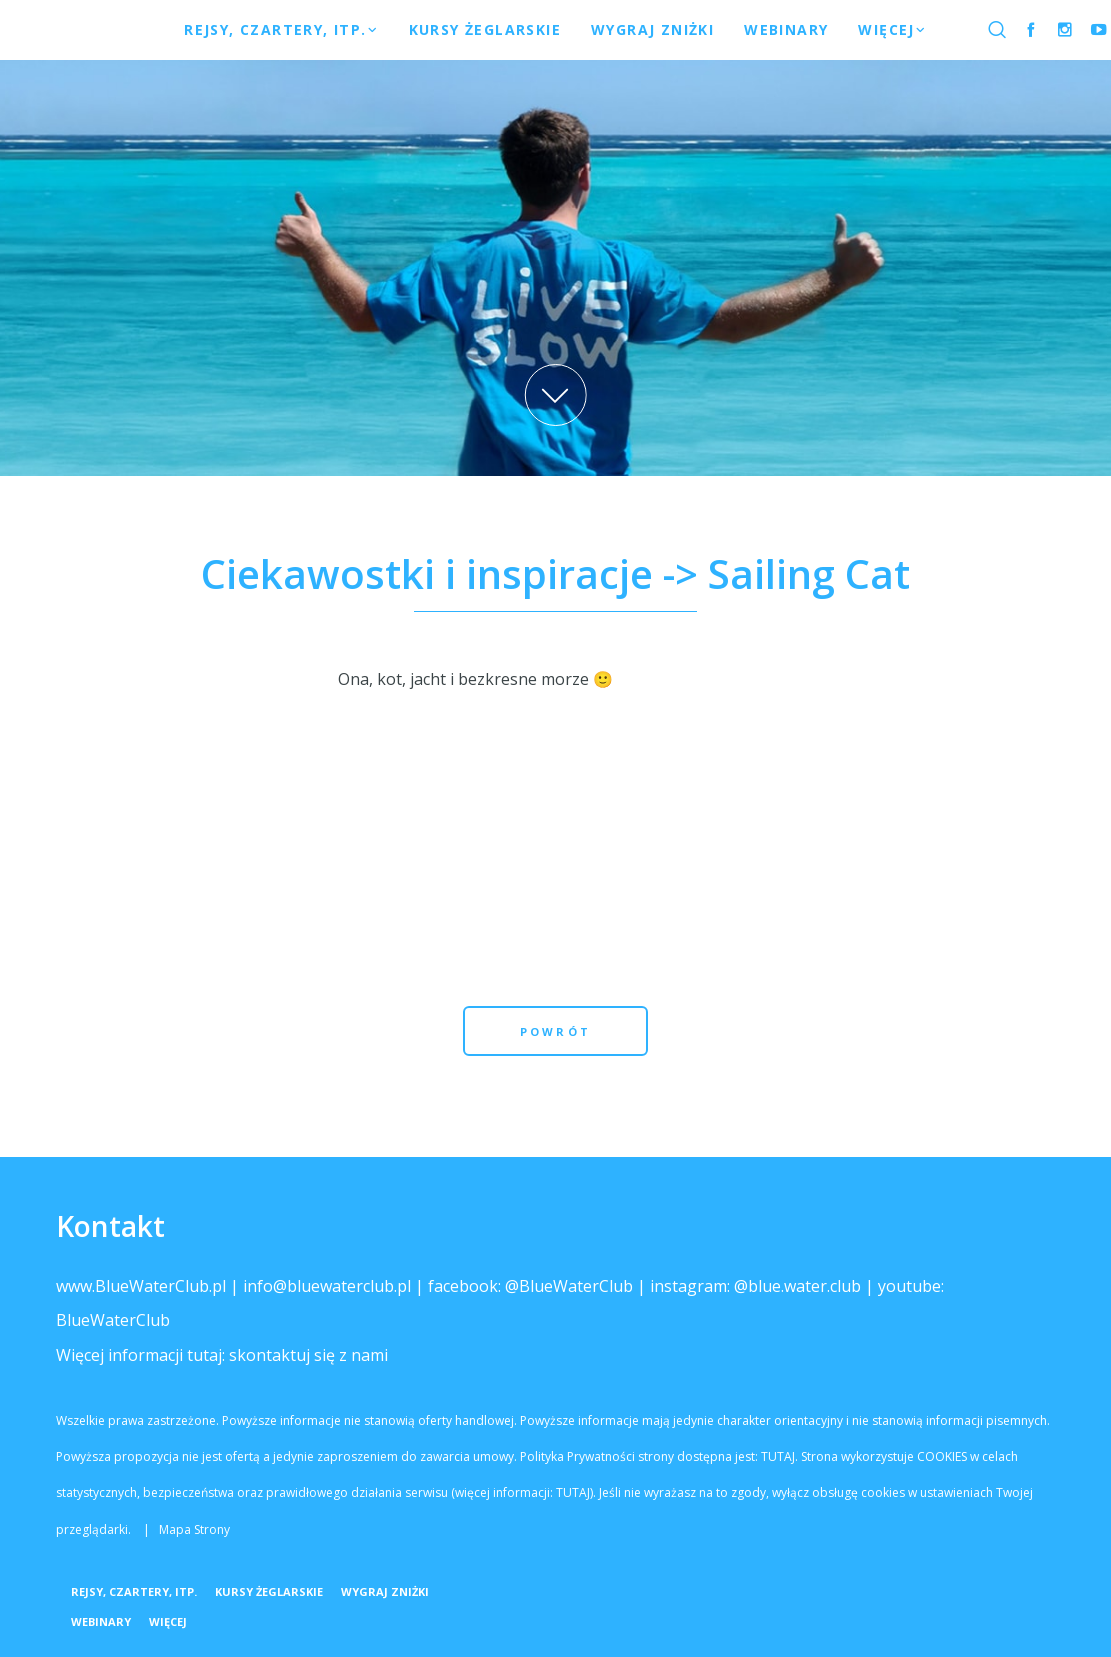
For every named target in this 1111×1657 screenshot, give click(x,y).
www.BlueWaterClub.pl (141, 1286)
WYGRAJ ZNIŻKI (385, 1591)
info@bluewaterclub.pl (327, 1286)
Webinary (101, 1621)
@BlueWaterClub (569, 1286)
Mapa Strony (194, 1529)
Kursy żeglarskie (269, 1591)
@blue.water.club (797, 1286)
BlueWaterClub (113, 1320)
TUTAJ (778, 1456)
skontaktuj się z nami (308, 1355)
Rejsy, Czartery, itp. (134, 1591)
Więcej (168, 1621)
